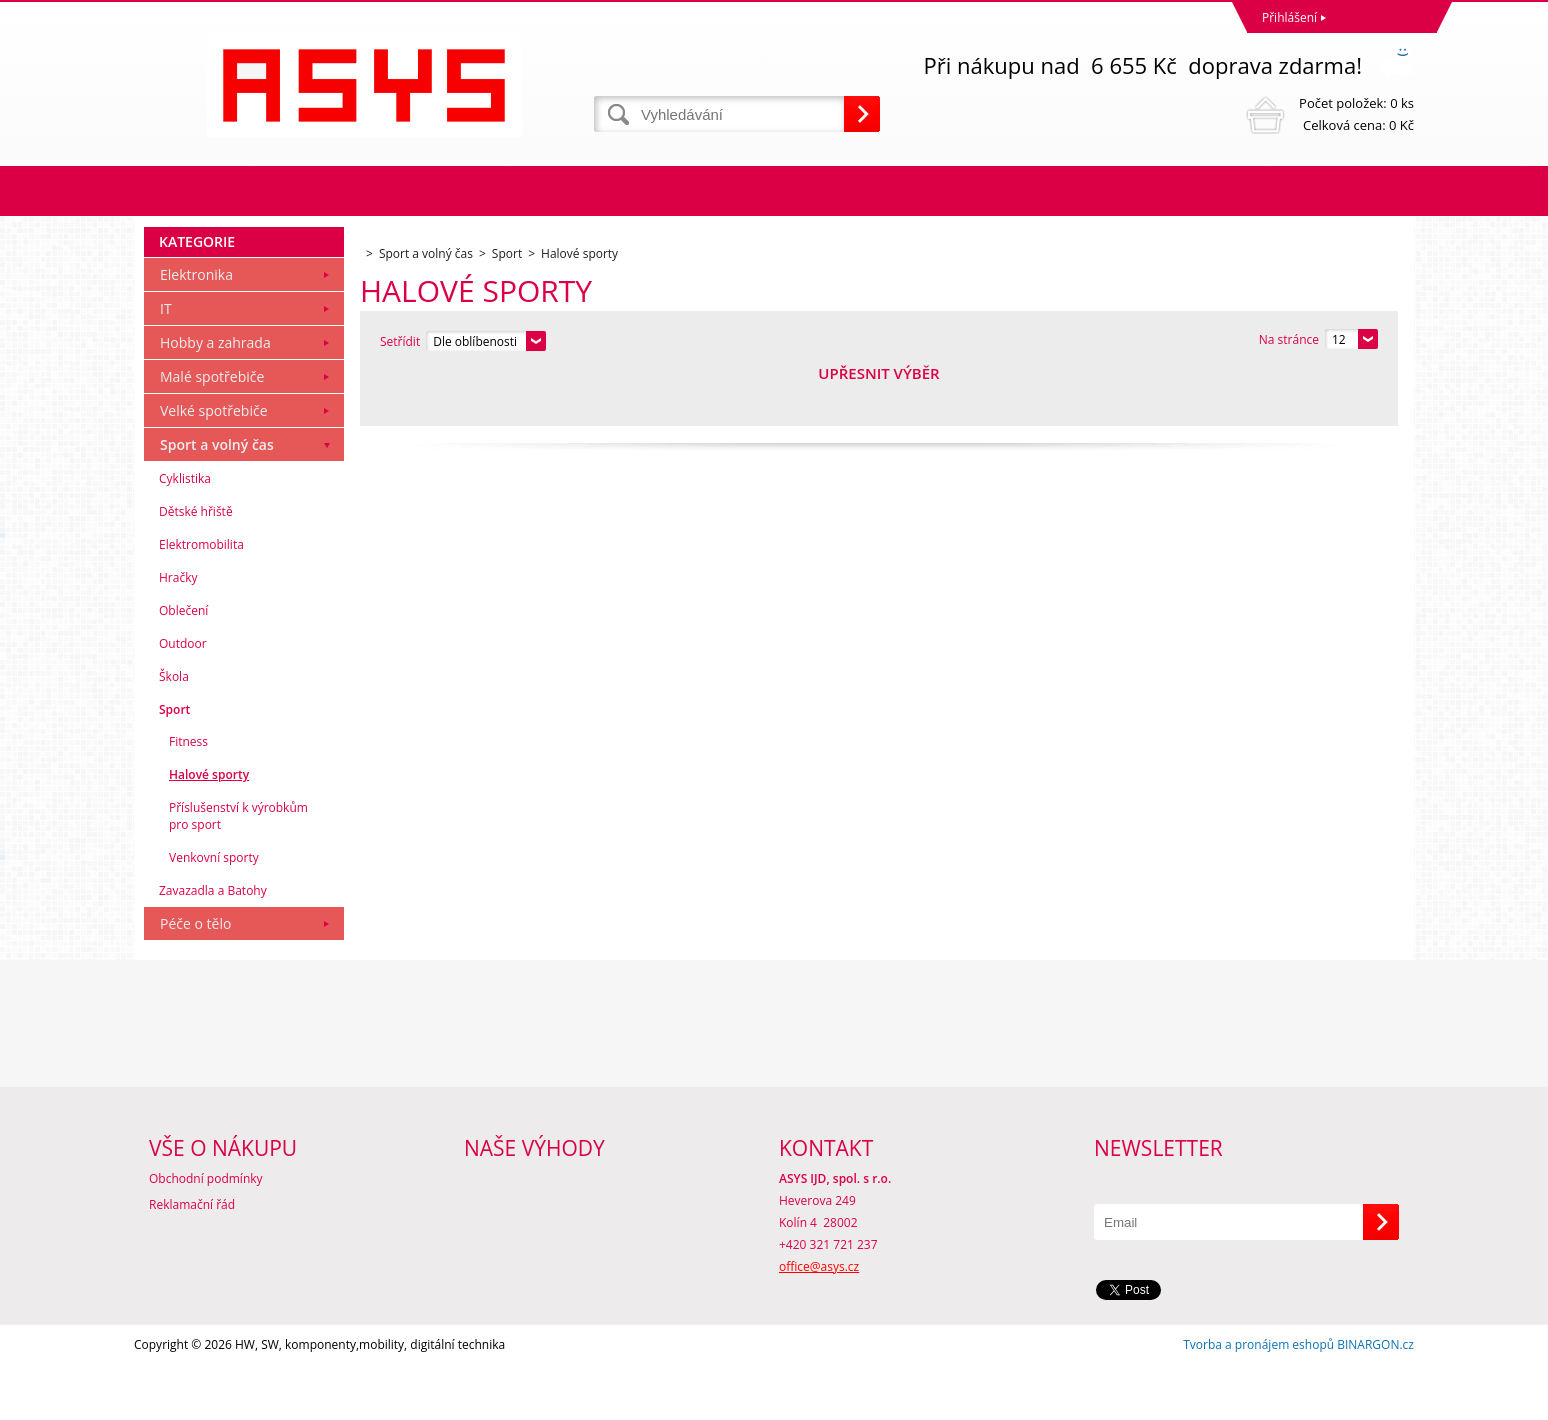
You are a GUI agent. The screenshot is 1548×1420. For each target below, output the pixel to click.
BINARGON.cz (1375, 1399)
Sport (174, 764)
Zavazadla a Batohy (213, 945)
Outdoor (183, 698)
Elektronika (196, 329)
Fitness (188, 796)
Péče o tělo (195, 978)
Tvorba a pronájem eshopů (1258, 1399)
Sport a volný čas (217, 499)
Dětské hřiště (196, 566)
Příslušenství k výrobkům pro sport (238, 871)
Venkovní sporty (214, 912)
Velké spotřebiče (214, 465)
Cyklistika (185, 533)
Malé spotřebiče (212, 431)
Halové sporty (209, 829)
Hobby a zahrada (215, 397)
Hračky (178, 632)
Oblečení (183, 665)
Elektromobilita (201, 599)
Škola (174, 731)
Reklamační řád (192, 1259)
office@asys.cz (819, 1321)
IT (166, 363)
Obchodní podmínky (206, 1233)
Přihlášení (1289, 17)
